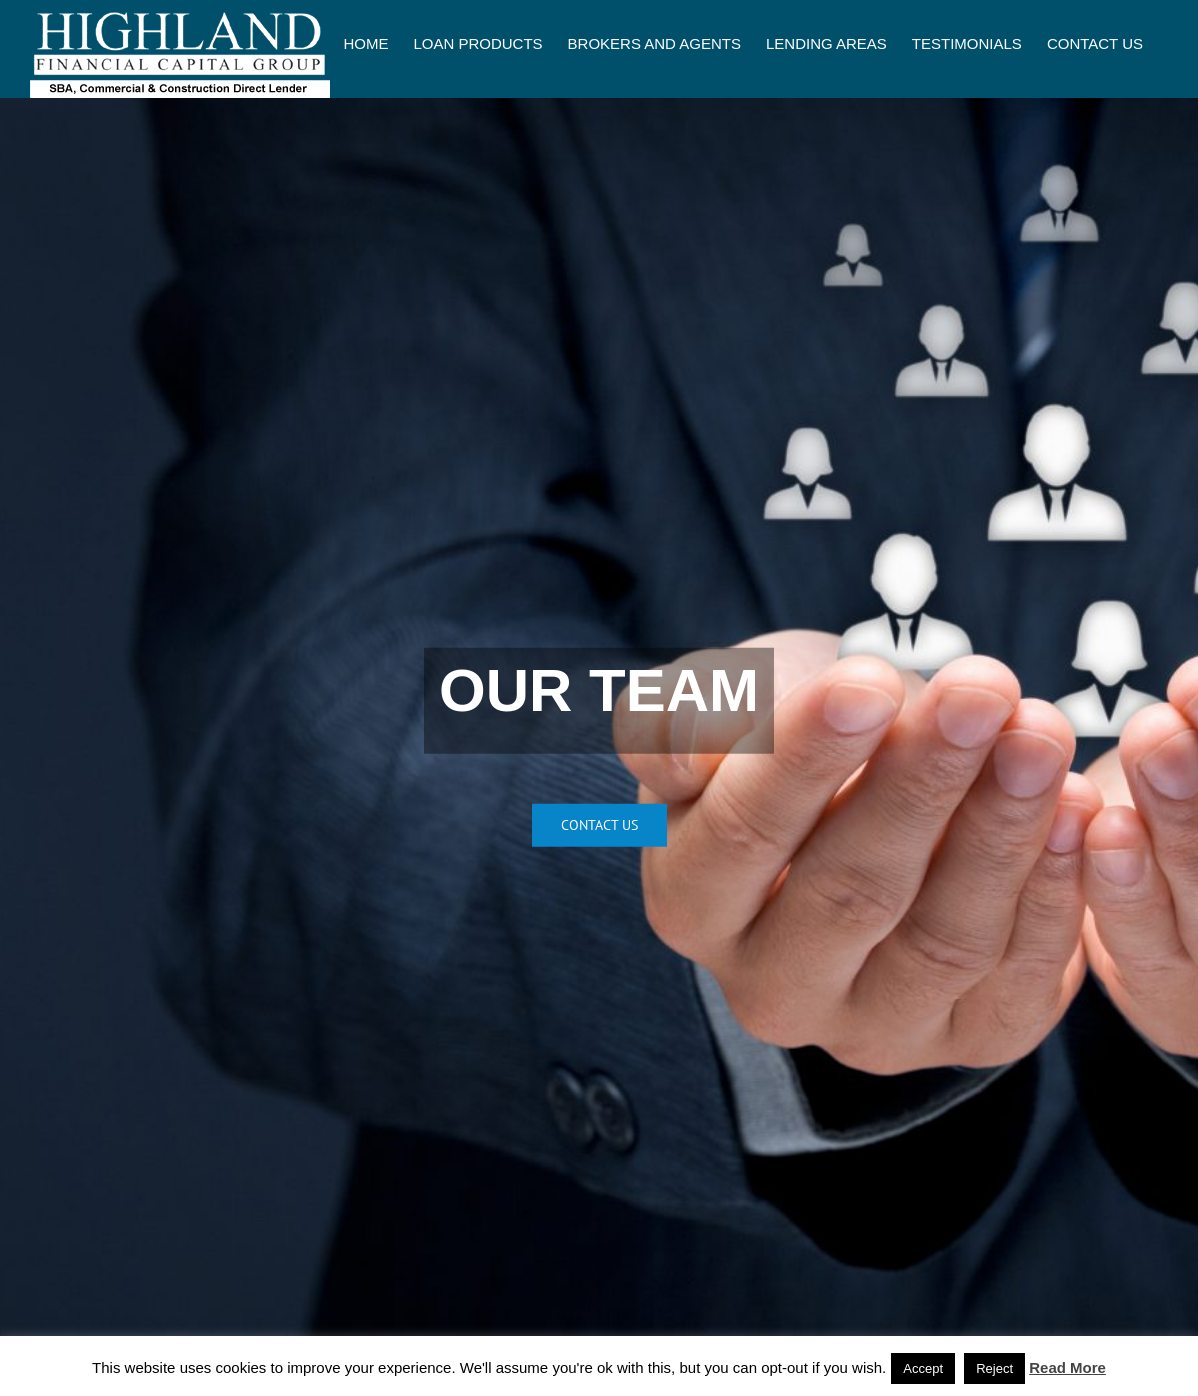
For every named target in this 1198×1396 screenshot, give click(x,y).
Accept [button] (923, 1368)
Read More (1067, 1367)
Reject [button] (994, 1368)
